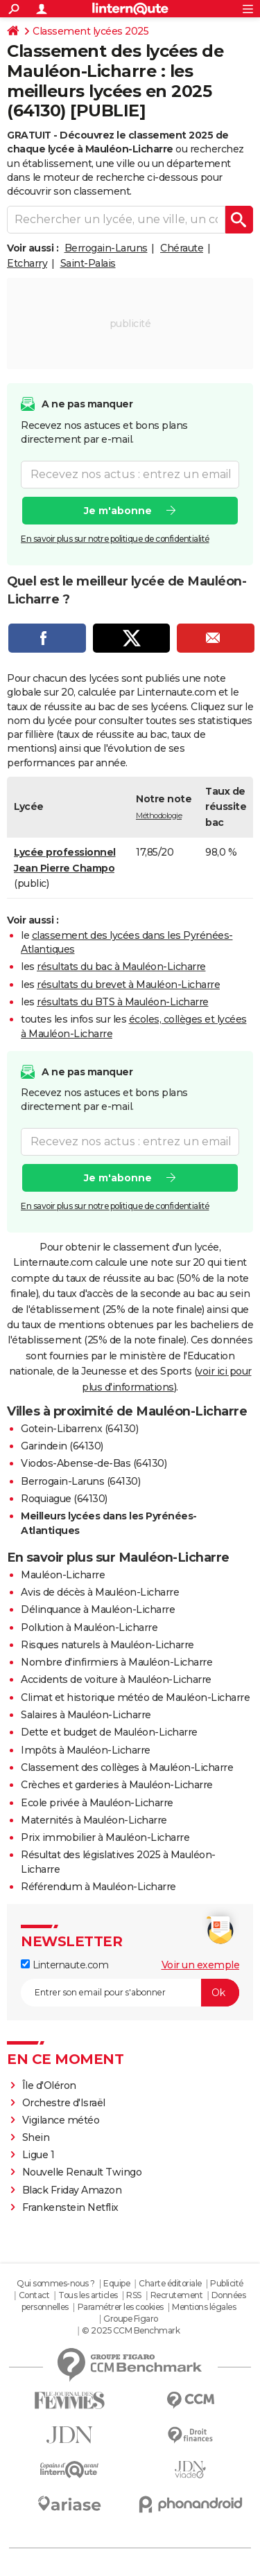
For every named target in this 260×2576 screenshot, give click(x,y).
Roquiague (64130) (64, 1498)
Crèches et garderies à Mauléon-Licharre (117, 1785)
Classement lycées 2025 (90, 31)
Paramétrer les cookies (121, 2307)
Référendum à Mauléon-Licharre (98, 1886)
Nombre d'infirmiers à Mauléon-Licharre (116, 1662)
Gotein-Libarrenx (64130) (79, 1428)
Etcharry (27, 263)
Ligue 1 (38, 2155)
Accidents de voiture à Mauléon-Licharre (116, 1679)
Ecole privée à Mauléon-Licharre (97, 1803)
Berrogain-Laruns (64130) (80, 1481)
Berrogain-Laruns (106, 248)
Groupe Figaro (130, 2318)
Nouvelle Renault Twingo (82, 2172)
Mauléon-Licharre (63, 1575)
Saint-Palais (88, 263)
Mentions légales (204, 2307)
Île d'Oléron (49, 2085)
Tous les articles (88, 2295)
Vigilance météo (61, 2120)
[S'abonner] (130, 1992)
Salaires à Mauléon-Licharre (86, 1715)
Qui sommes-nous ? (56, 2283)
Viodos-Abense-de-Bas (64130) (93, 1463)
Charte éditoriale (170, 2283)
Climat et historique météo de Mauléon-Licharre (135, 1697)
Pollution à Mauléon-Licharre (89, 1627)
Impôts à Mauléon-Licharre (85, 1750)
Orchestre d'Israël (63, 2103)
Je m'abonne (118, 510)
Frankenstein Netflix (70, 2207)
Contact (34, 2295)
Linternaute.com (64, 1965)
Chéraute (181, 248)
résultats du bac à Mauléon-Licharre (121, 966)
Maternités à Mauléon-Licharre (94, 1820)
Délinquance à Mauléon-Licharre (98, 1609)
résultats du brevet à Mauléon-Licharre (128, 984)
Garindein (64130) (62, 1446)
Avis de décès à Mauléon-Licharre (100, 1592)
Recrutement (176, 2295)
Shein (36, 2137)
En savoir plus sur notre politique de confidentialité (115, 538)
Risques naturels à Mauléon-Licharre (107, 1645)
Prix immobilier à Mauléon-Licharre (105, 1837)
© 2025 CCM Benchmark (131, 2330)
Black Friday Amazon (72, 2190)
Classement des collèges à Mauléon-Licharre (127, 1767)
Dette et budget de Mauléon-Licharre (109, 1732)
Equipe (116, 2283)
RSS (133, 2295)
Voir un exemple (201, 1965)
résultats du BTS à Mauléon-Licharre (123, 1002)
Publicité (226, 2283)
